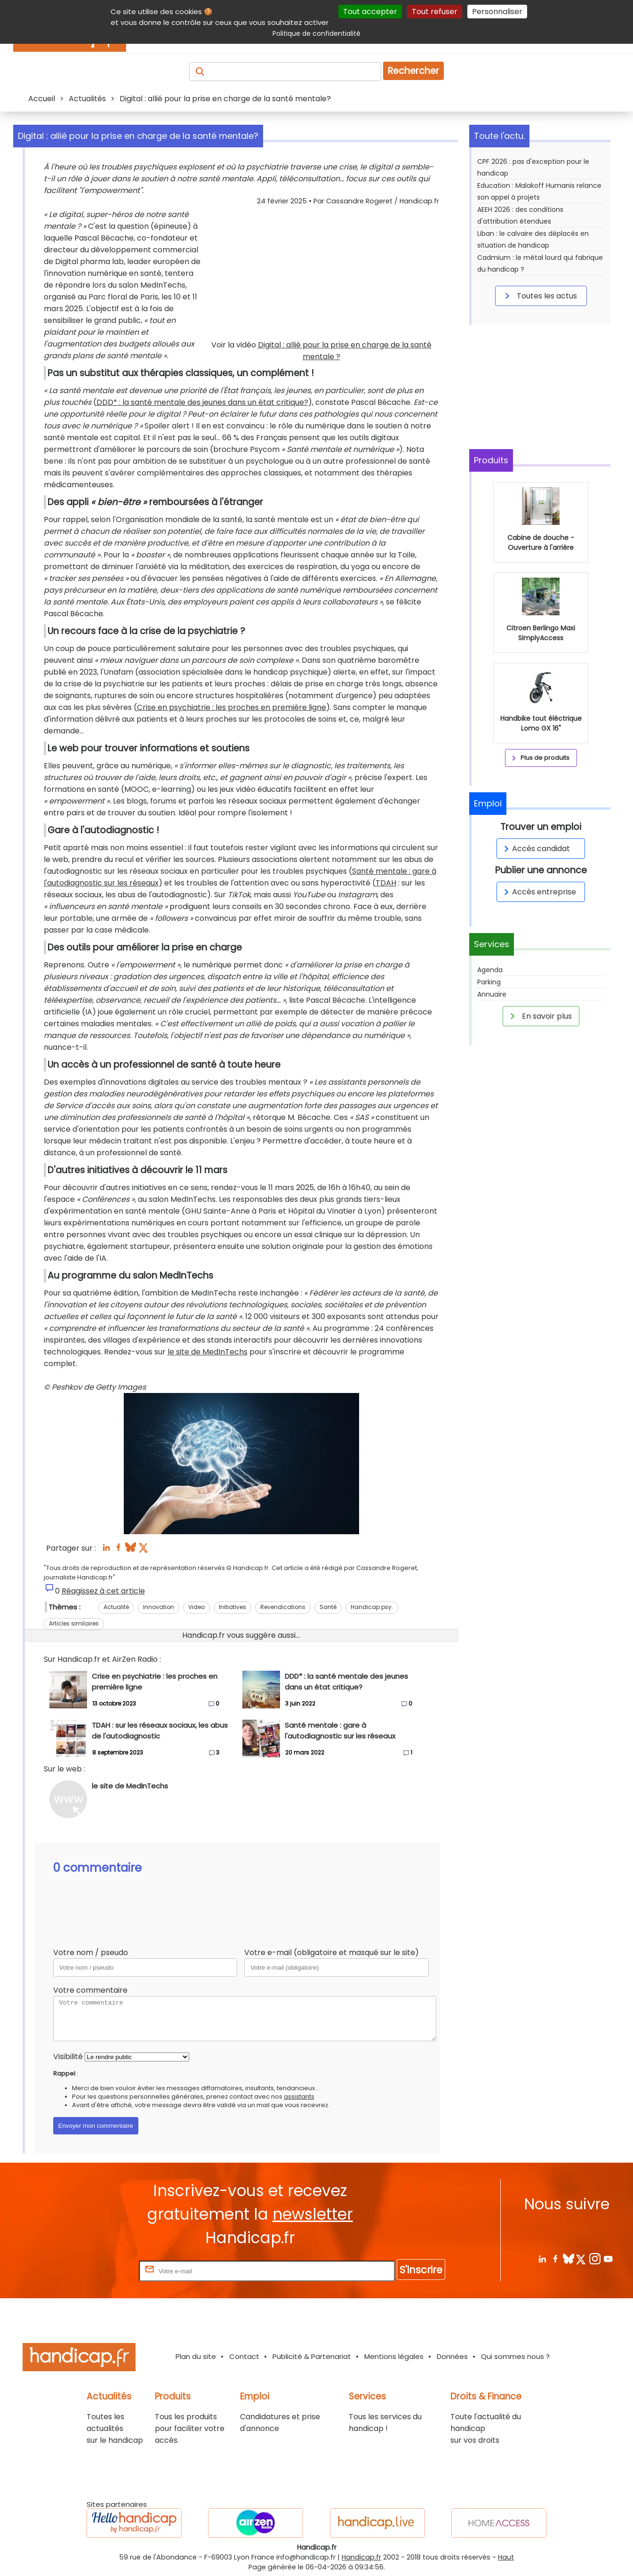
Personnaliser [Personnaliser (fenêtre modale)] (497, 11)
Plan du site (196, 2356)
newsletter (312, 2214)
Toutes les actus (539, 295)
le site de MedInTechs (208, 1351)
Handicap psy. (372, 1607)
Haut (506, 2557)
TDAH (386, 882)
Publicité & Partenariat (311, 2356)
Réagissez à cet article (103, 1591)
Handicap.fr (361, 2557)
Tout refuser (434, 11)
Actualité (116, 1607)
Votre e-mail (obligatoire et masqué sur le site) (331, 1952)
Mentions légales (394, 2356)
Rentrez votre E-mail (99, 2270)
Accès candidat (535, 848)
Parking (489, 982)
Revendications (282, 1607)
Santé (328, 1607)
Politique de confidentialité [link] (316, 33)
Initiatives (232, 1607)
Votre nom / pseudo (90, 1952)
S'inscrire (421, 2270)
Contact (244, 2356)
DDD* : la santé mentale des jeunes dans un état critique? (202, 402)
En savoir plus (539, 1016)
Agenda (490, 969)
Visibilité (68, 2056)
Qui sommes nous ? (515, 2356)
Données (452, 2356)
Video (196, 1607)
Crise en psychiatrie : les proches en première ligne (231, 707)
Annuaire (491, 994)
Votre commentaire (90, 1990)
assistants (299, 2097)
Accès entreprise (538, 892)
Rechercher (413, 70)
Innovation (158, 1607)
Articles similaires (74, 1623)
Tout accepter (370, 11)
